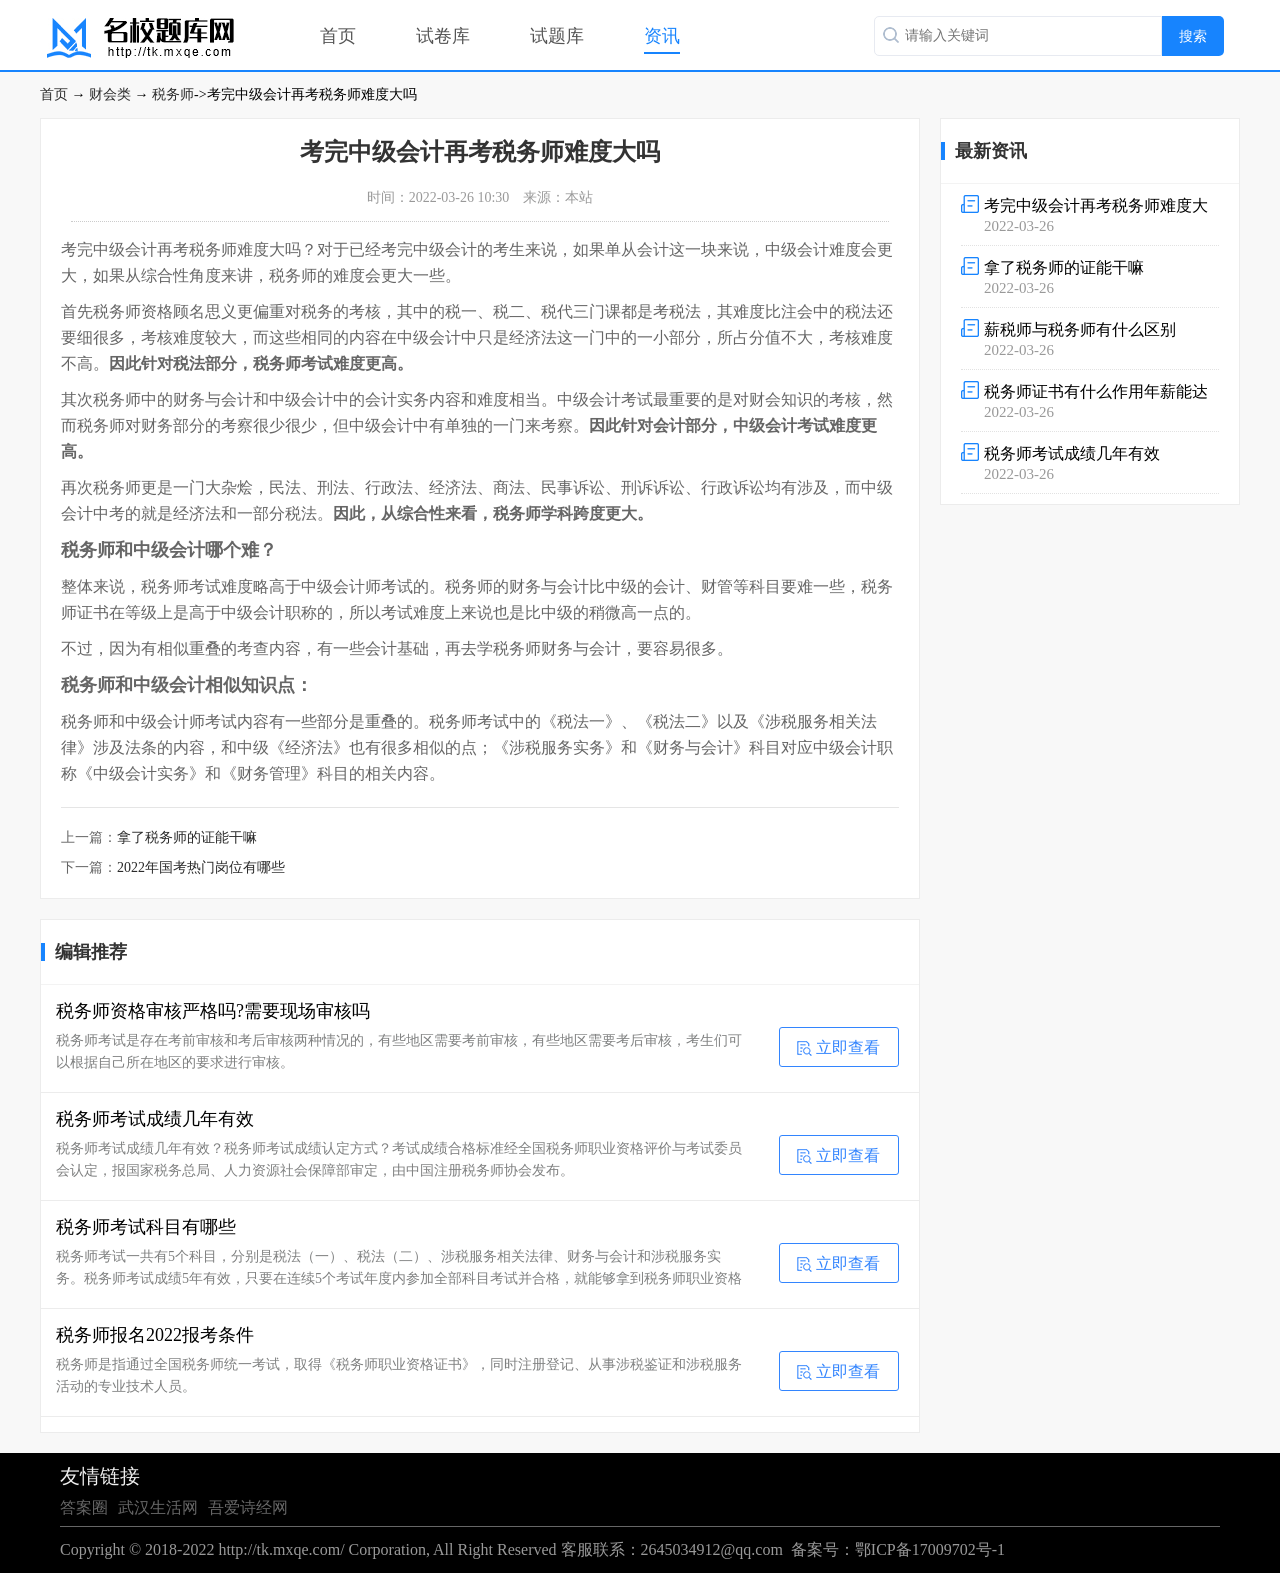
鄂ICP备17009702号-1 (930, 1549)
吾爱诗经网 (248, 1507)
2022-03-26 (1090, 214)
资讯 (662, 36)
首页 (338, 36)
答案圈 (84, 1507)
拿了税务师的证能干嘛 (187, 837)
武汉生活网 (158, 1507)
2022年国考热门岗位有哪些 (201, 867)
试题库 (557, 36)
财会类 (110, 94)
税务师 (173, 94)
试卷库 (443, 36)
